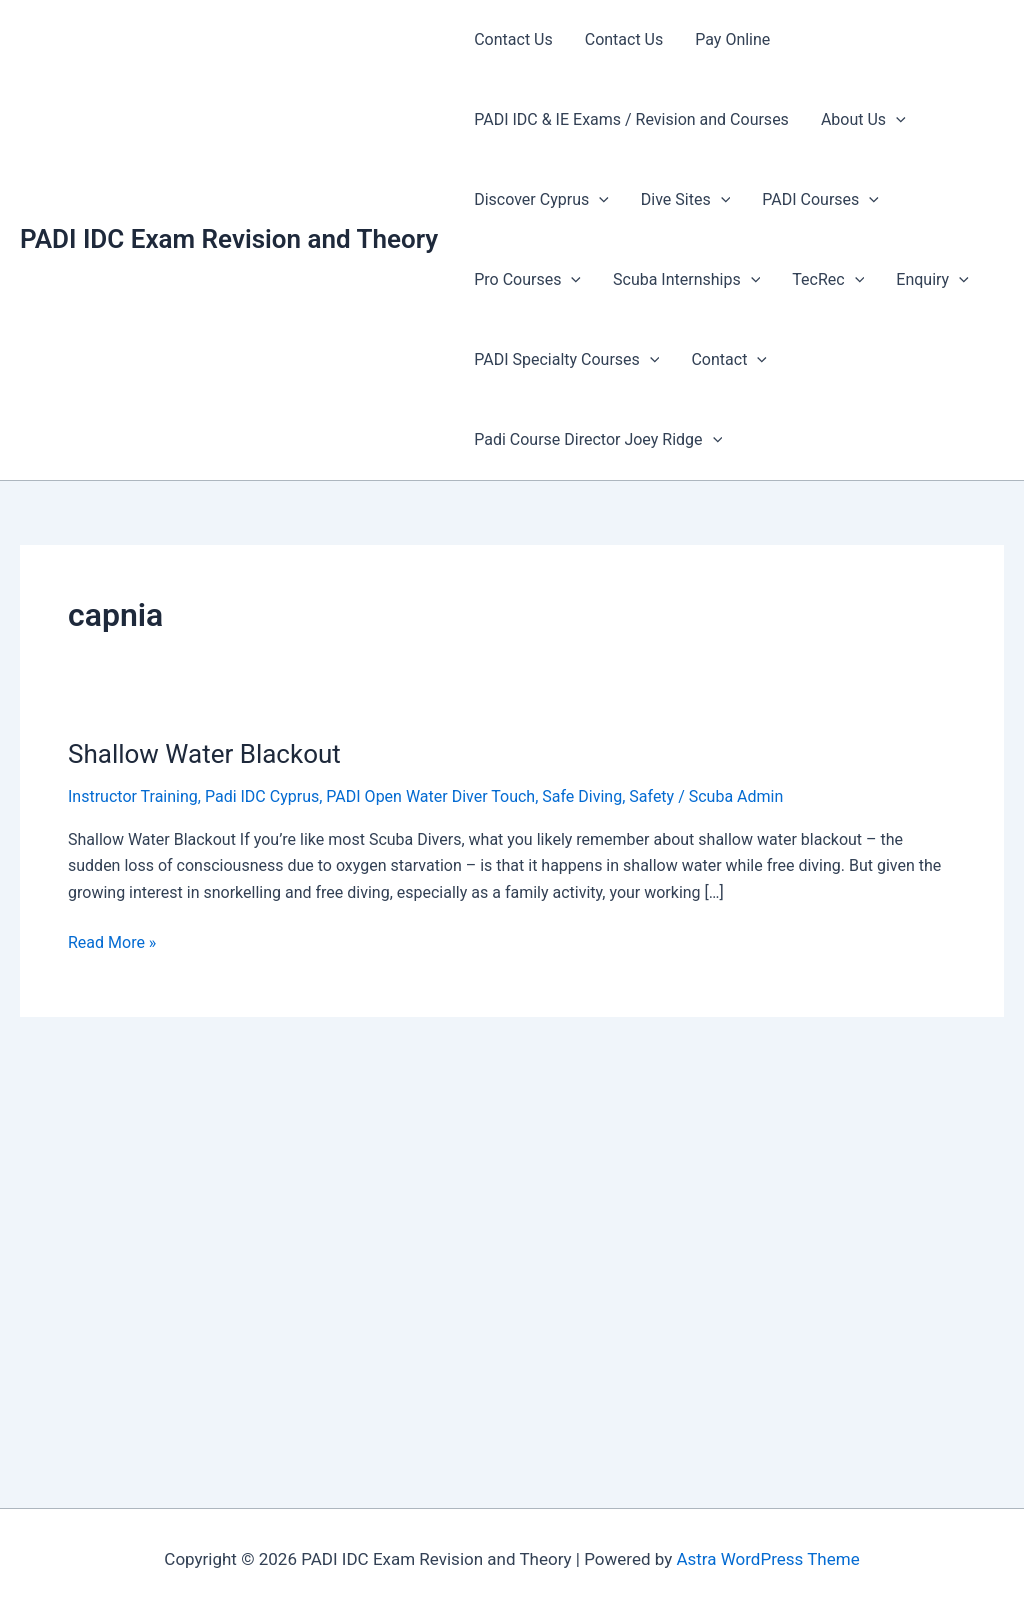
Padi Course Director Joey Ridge (598, 440)
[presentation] (896, 120)
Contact (729, 360)
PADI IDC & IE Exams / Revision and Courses (631, 119)
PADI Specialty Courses (566, 360)
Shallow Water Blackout (204, 754)
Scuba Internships (686, 280)
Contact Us (513, 39)
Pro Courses (527, 280)
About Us (863, 120)
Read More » (112, 943)
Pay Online (732, 39)
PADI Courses (820, 200)
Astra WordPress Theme (767, 1559)
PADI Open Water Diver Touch (430, 796)
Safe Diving (582, 796)
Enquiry (932, 280)
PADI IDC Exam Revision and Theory (229, 239)
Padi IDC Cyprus (262, 796)
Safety (651, 796)
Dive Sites (685, 200)
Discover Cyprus (541, 200)
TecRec (828, 280)
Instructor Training (133, 796)
